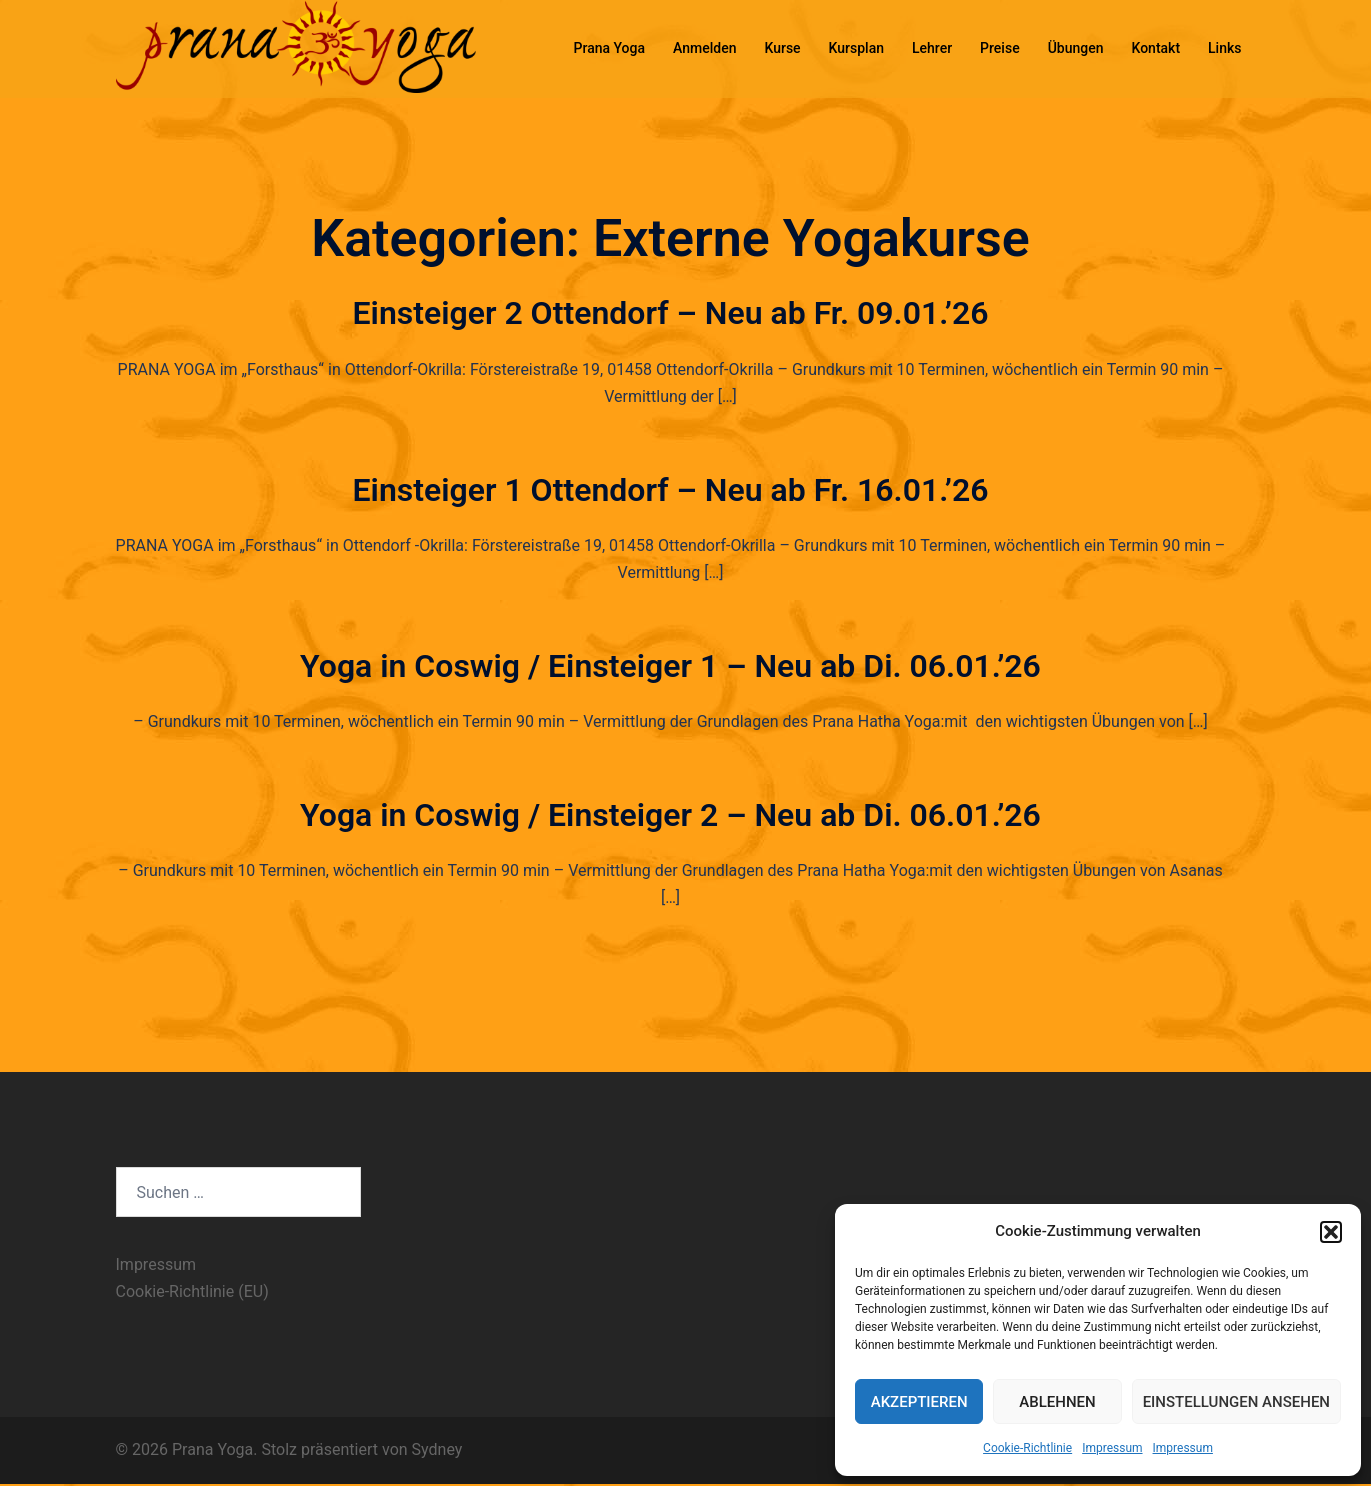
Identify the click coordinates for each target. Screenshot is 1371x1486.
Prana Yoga (610, 48)
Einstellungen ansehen (1236, 1402)
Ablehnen (1057, 1402)
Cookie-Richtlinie (1027, 1448)
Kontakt (1155, 48)
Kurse (782, 48)
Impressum (1112, 1448)
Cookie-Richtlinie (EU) (192, 1291)
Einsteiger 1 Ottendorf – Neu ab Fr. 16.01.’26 (671, 490)
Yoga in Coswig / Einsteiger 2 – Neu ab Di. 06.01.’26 (670, 815)
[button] (1331, 1232)
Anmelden (704, 48)
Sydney (437, 1449)
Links (1224, 48)
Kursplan (856, 48)
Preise (1000, 48)
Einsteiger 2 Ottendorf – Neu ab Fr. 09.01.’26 (671, 313)
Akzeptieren (919, 1402)
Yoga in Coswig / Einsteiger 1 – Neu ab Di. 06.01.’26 (670, 666)
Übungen (1076, 48)
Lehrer (932, 48)
